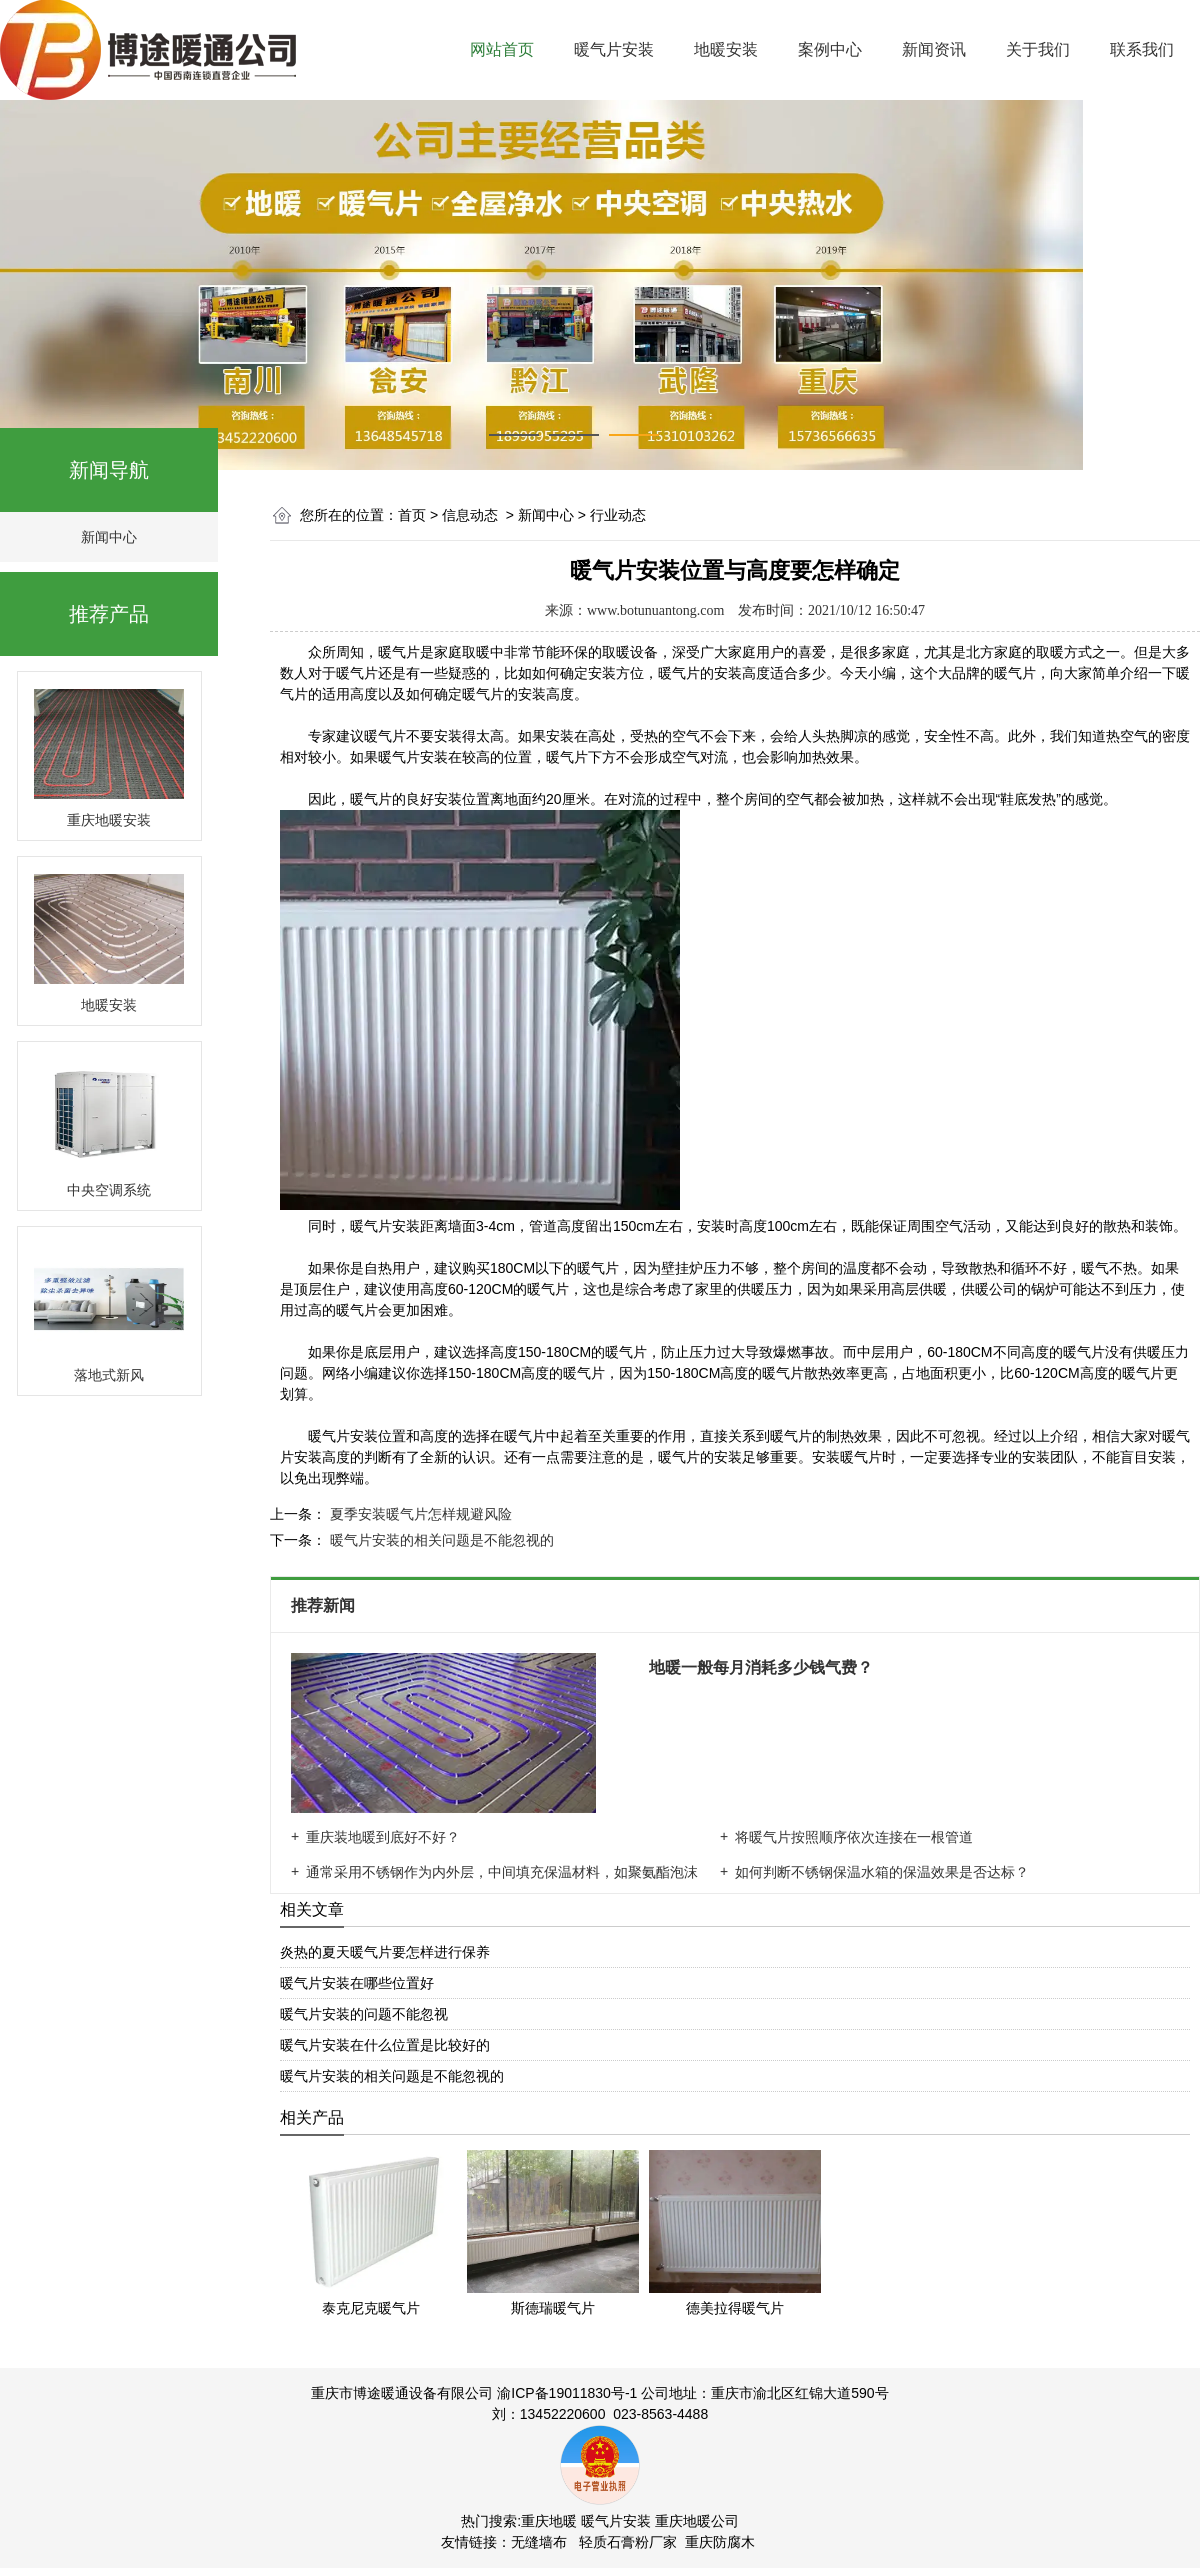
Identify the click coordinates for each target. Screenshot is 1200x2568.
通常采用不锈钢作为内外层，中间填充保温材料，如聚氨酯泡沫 (502, 1872)
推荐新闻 (325, 1605)
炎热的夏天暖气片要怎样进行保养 (385, 1952)
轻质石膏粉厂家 (628, 2542)
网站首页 (502, 49)
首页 (412, 515)
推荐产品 (109, 614)
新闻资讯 (934, 49)
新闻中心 (109, 537)
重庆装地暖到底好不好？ (383, 1837)
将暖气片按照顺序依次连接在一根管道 (854, 1837)
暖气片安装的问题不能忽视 (364, 2014)
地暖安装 (726, 49)
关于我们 (1038, 49)
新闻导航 (109, 470)
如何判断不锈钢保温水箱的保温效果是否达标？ (882, 1872)
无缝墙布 (539, 2542)
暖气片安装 (614, 49)
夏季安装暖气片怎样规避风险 (419, 1514)
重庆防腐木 (720, 2542)
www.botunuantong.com (656, 610)
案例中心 (830, 49)
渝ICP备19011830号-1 (567, 2393)
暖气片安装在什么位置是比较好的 (385, 2045)
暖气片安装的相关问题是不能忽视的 (440, 1540)
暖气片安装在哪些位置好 (357, 1983)
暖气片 (385, 736)
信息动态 (470, 515)
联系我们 (1142, 49)
